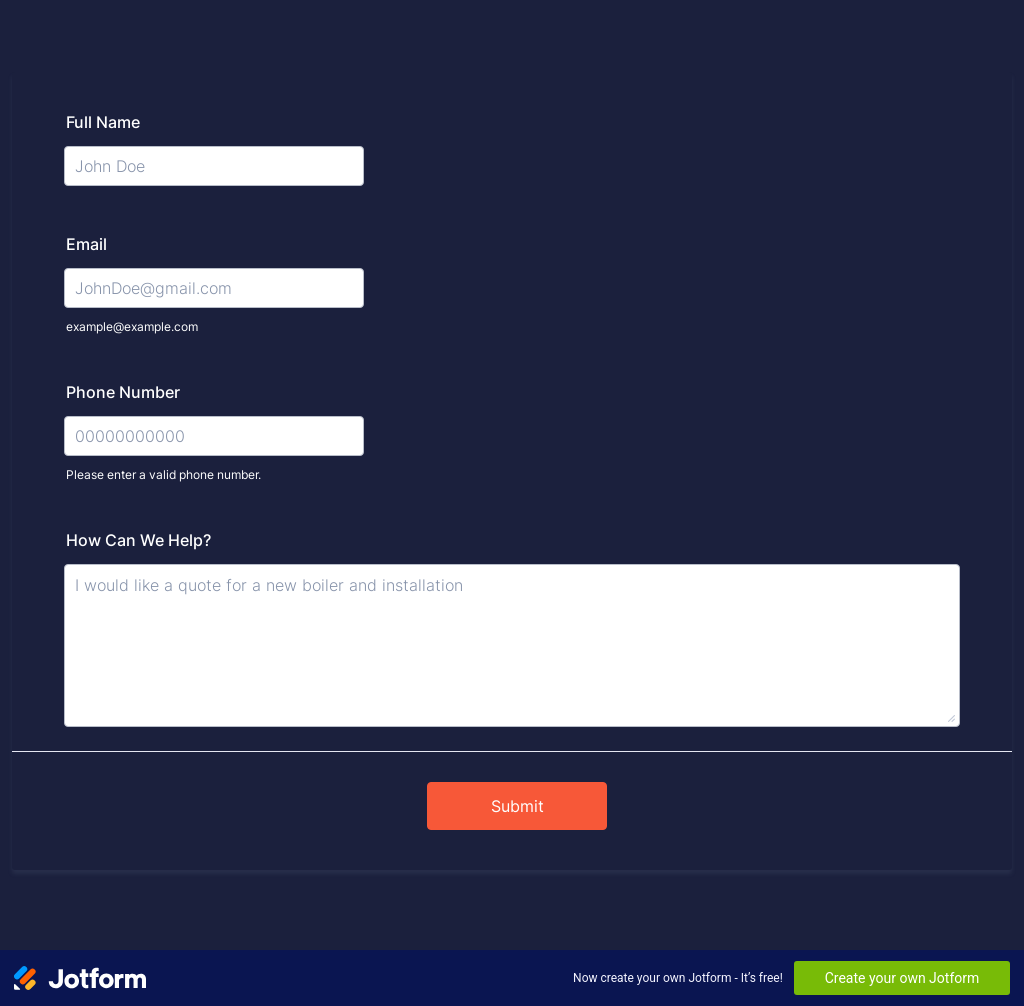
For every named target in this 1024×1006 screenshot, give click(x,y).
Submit (517, 806)
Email (86, 244)
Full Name (103, 122)
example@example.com (132, 326)
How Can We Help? (138, 540)
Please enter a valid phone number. (163, 474)
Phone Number (123, 392)
